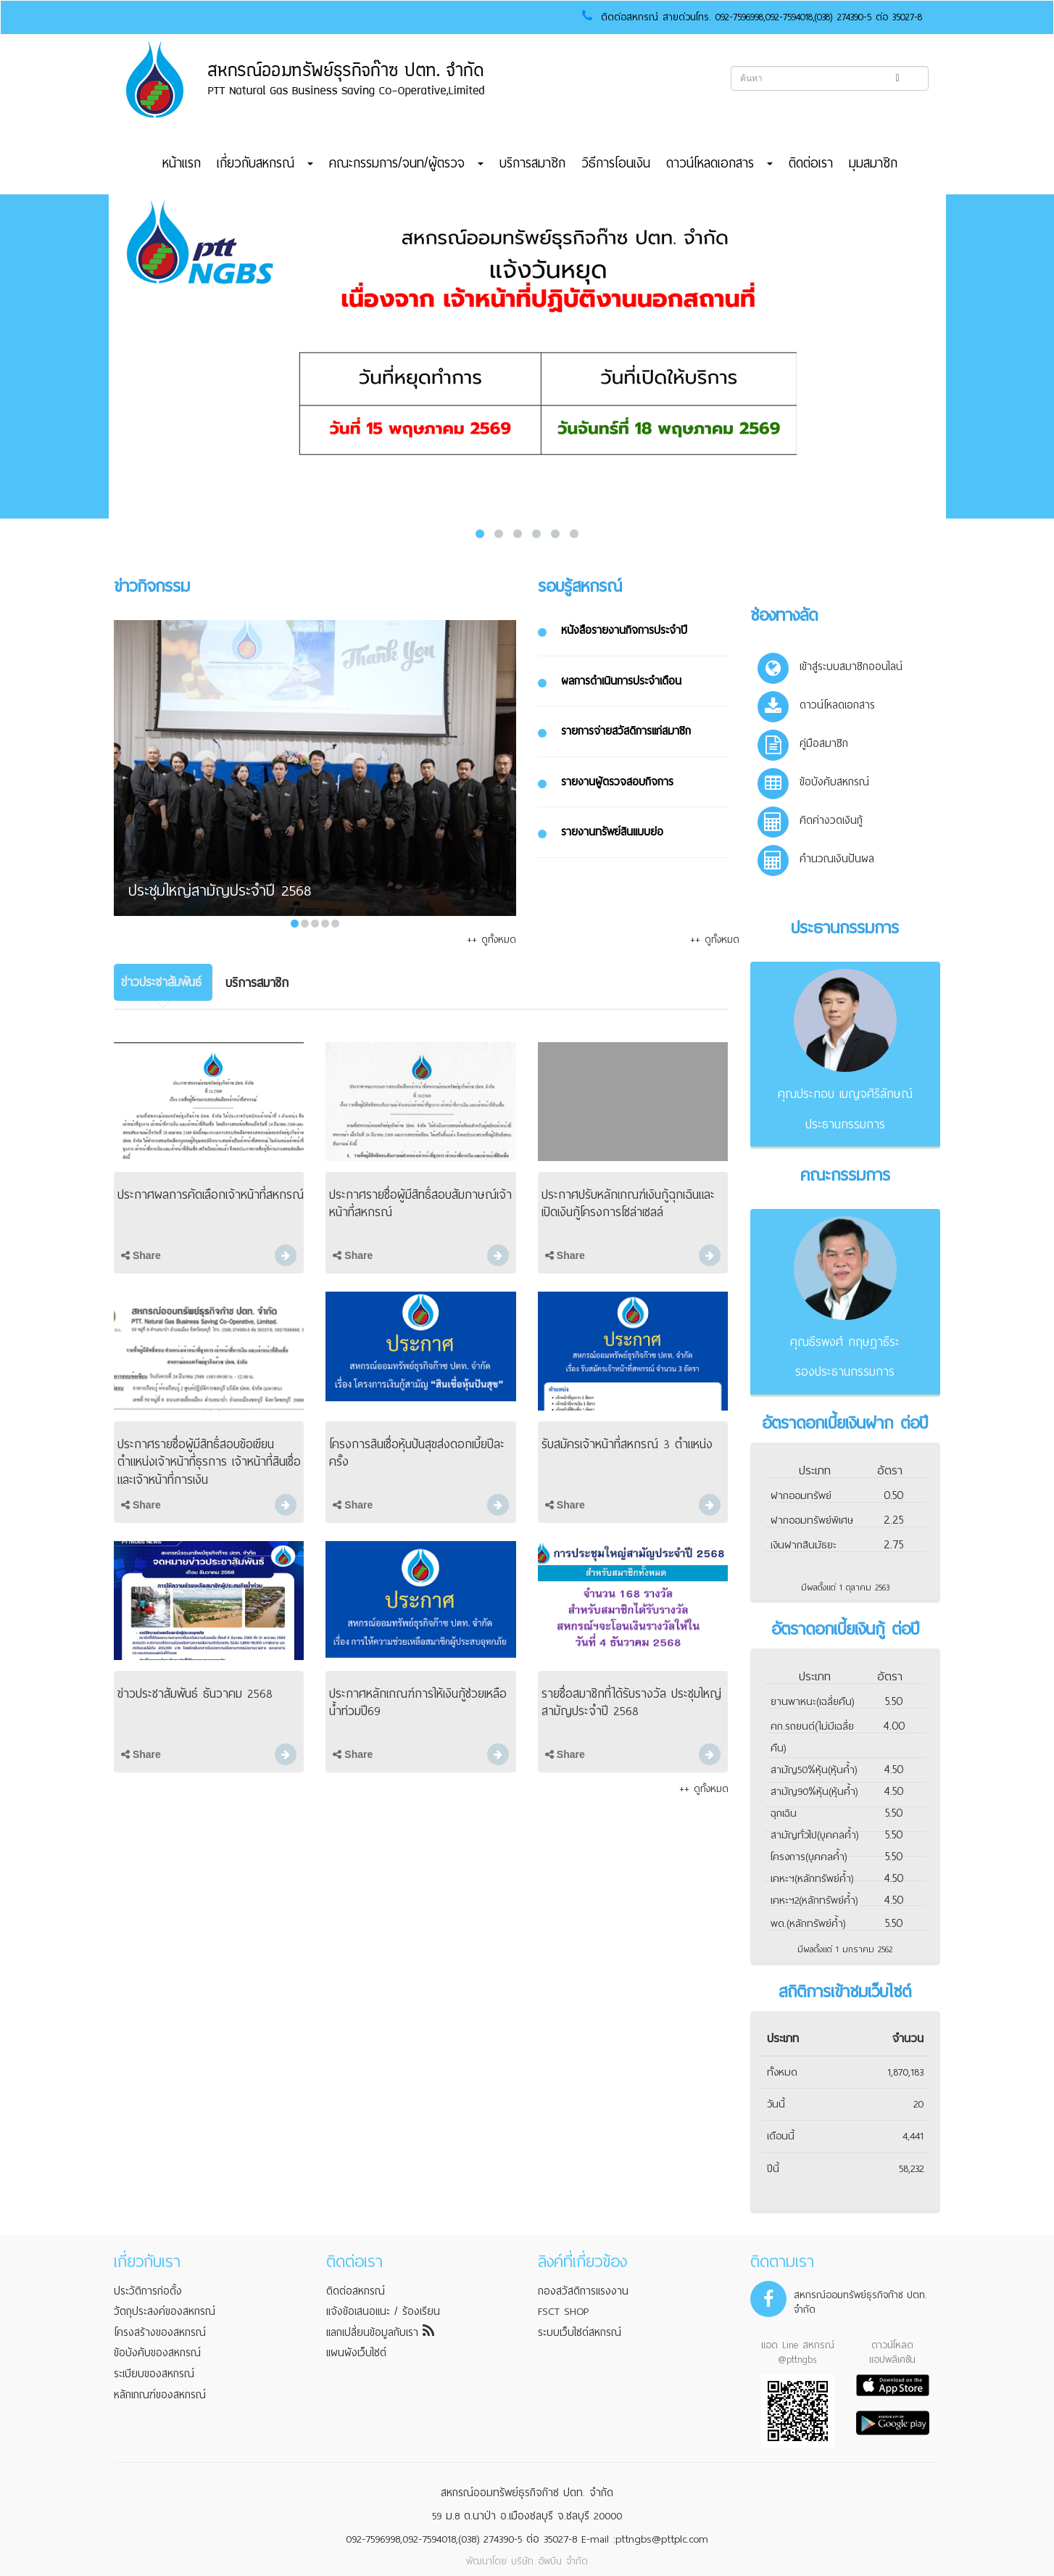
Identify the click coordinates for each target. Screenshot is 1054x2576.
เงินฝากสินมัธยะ (804, 1545)
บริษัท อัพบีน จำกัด (549, 2561)
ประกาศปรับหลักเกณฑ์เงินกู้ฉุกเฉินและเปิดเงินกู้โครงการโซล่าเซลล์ (628, 1203)
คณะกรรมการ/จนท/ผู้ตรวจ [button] (406, 163)
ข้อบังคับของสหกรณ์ (157, 2352)
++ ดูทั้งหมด (491, 939)
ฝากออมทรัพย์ (801, 1496)
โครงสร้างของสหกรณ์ (160, 2332)
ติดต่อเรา (811, 163)
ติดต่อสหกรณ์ (355, 2291)
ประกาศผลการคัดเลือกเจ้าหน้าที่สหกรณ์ (210, 1194)
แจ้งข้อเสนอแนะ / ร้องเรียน (383, 2311)
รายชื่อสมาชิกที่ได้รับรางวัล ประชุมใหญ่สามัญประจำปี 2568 (631, 1702)
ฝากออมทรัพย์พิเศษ (812, 1520)
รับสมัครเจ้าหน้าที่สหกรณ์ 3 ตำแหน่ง (627, 1444)
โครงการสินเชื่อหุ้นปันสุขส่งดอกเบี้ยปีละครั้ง (417, 1453)
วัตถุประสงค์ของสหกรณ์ (164, 2311)
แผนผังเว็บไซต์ (356, 2352)
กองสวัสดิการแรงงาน (583, 2291)
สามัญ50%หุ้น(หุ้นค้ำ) (814, 1770)
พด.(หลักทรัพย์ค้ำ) (808, 1924)
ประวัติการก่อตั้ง (148, 2291)
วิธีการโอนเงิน (615, 163)
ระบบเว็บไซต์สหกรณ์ (579, 2332)
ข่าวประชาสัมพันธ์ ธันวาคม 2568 (195, 1693)
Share (141, 1255)
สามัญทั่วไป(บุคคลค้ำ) (814, 1835)
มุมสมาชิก (873, 163)
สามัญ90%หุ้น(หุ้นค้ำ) (814, 1792)
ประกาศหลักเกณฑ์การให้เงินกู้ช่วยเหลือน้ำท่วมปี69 (418, 1702)
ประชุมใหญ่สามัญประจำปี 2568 (219, 892)
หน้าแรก (181, 163)
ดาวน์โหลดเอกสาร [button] (719, 163)
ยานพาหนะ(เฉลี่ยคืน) (812, 1702)
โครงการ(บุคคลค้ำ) (809, 1857)
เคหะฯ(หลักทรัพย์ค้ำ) (812, 1879)
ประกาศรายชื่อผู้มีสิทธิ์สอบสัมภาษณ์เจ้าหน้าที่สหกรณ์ (420, 1203)
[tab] (163, 982)
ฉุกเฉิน (784, 1813)
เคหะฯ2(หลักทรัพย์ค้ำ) (814, 1900)
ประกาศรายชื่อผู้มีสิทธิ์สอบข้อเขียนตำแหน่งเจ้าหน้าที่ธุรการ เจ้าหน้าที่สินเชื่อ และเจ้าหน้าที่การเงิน (209, 1462)
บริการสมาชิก (532, 163)
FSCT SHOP (563, 2311)
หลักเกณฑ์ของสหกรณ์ (160, 2394)
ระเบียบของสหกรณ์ (154, 2373)
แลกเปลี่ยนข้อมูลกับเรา (380, 2332)
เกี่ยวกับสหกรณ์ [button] (265, 163)
